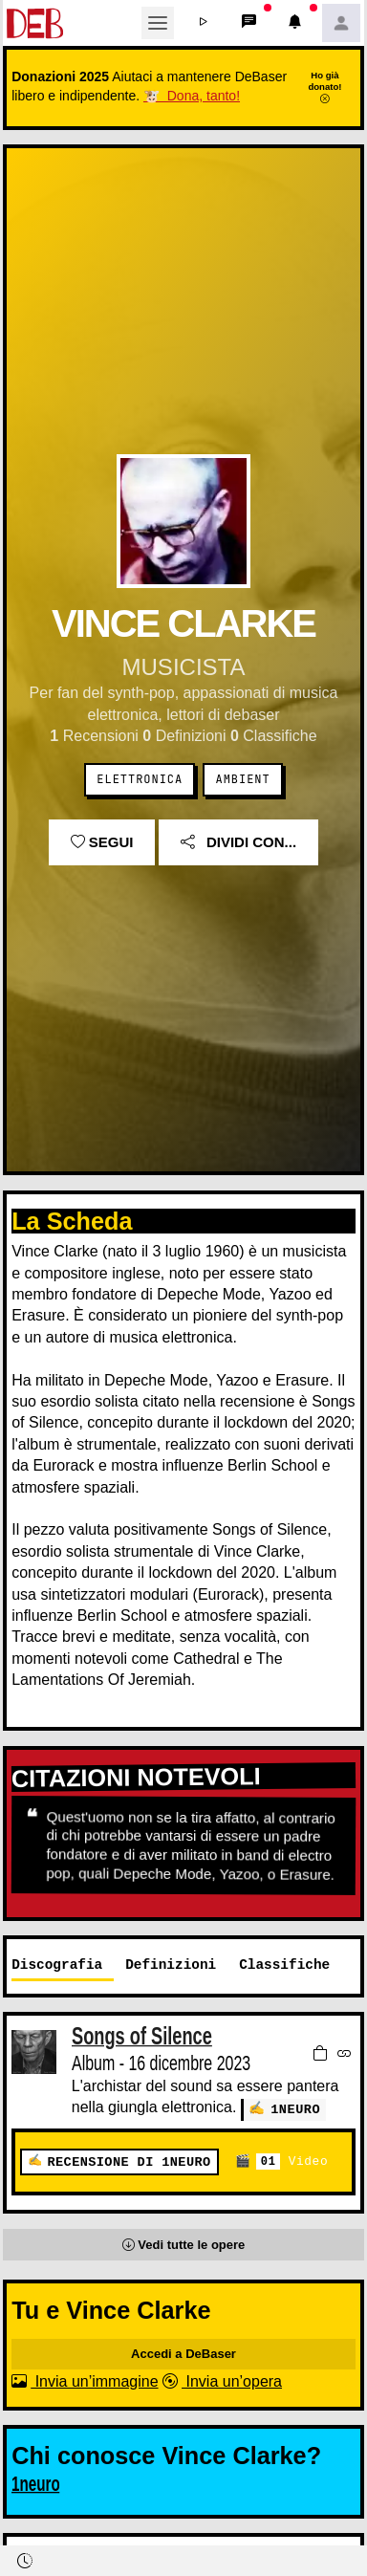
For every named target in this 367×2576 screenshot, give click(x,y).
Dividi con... (238, 842)
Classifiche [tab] (284, 1964)
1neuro (295, 2109)
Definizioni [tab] (170, 1964)
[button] (203, 23)
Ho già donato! (324, 87)
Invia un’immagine (84, 2380)
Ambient (243, 779)
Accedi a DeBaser (183, 2353)
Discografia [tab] (56, 1964)
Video (292, 2160)
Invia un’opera (222, 2380)
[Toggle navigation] (158, 23)
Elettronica (140, 779)
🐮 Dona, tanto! (191, 95)
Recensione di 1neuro (128, 2160)
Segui (102, 842)
